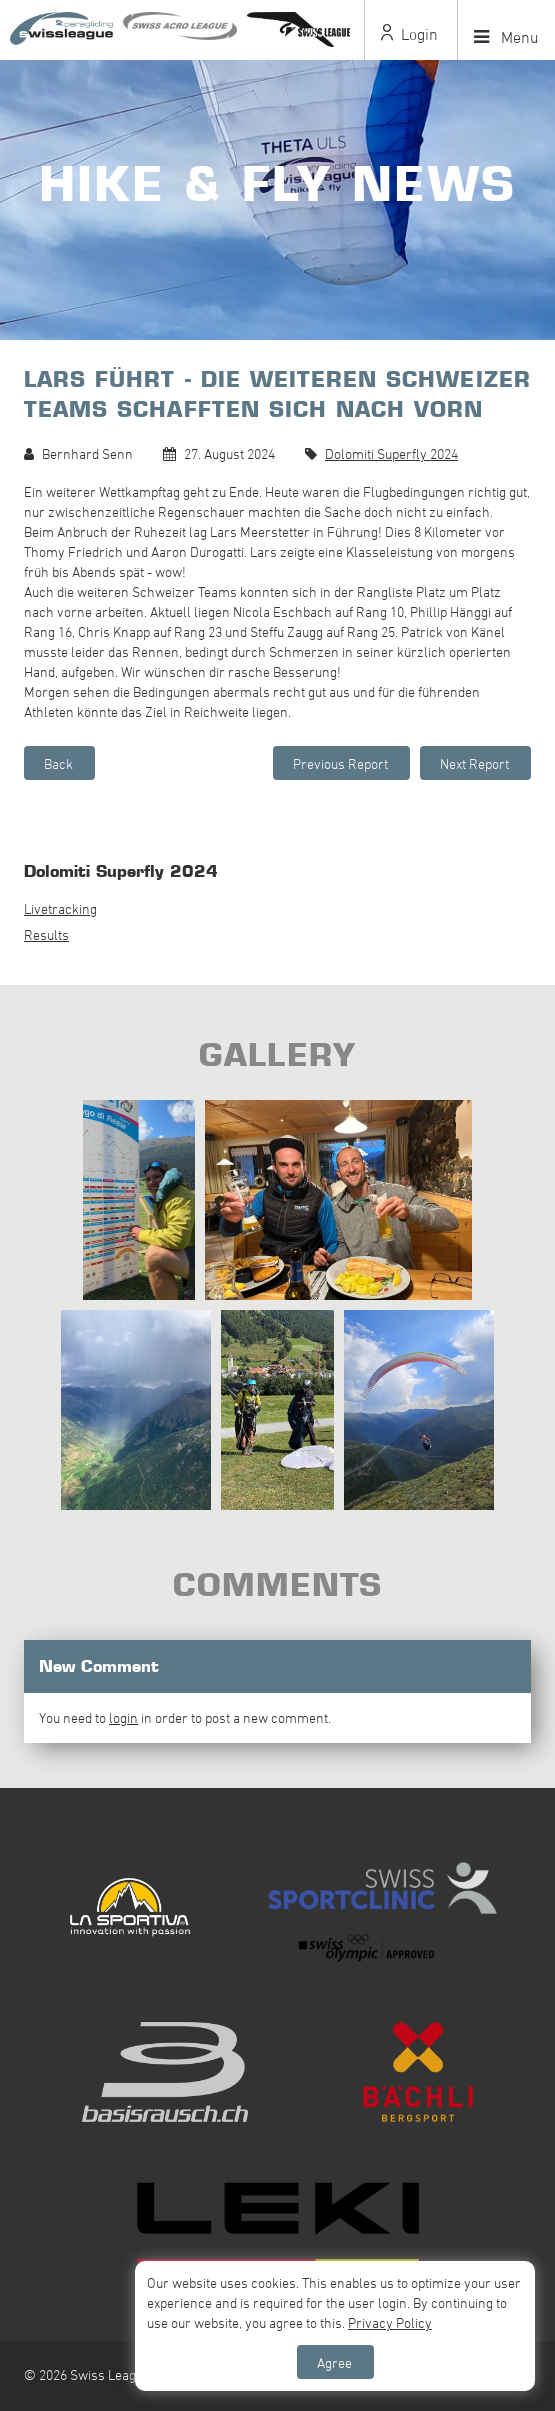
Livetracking (60, 908)
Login (409, 34)
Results (46, 934)
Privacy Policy (390, 2322)
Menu (506, 37)
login (123, 1717)
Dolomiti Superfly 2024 (391, 453)
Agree (334, 2362)
